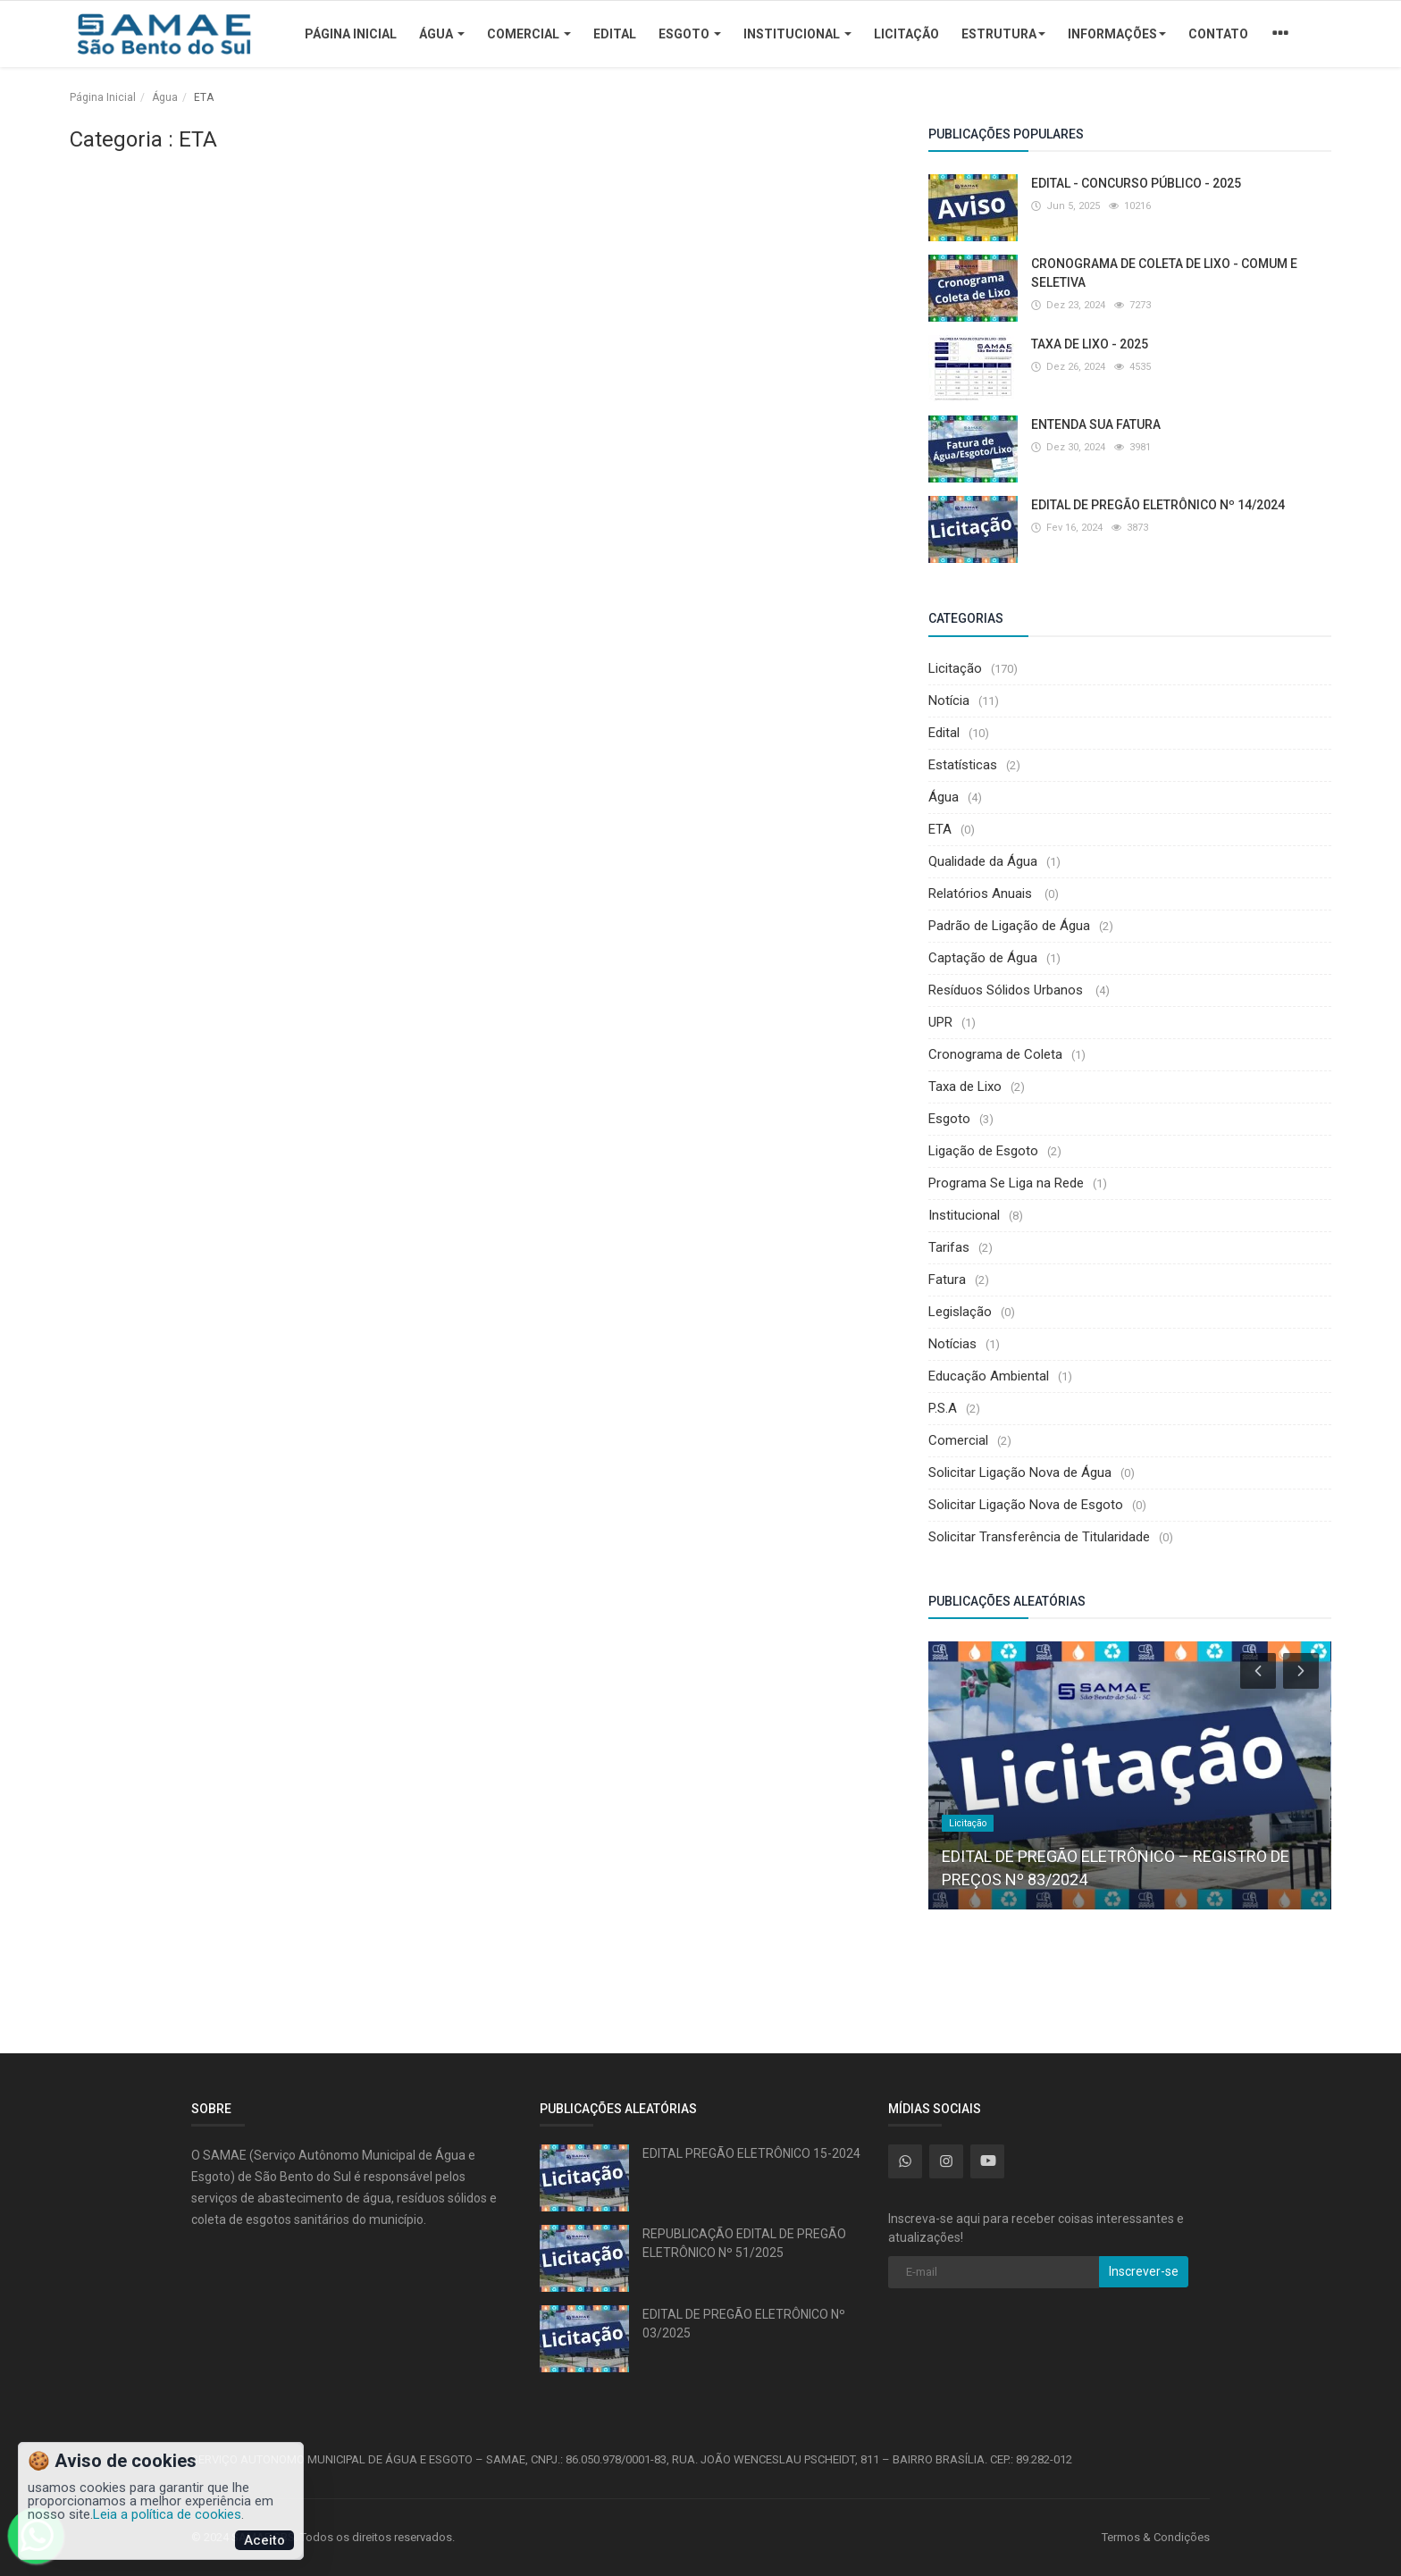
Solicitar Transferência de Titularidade (1039, 1537)
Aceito (264, 2540)
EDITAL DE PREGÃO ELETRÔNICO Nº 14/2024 (1158, 505)
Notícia (948, 700)
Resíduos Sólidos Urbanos (1007, 990)
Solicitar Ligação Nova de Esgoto (1025, 1505)
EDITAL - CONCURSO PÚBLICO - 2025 (1136, 183)
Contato (1218, 34)
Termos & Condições (1156, 2537)
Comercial (529, 34)
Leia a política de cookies (167, 2514)
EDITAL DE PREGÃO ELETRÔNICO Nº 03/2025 (743, 2323)
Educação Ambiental (988, 1376)
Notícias (952, 1344)
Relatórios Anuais (982, 893)
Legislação (960, 1312)
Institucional (797, 34)
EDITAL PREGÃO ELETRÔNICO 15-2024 (751, 2153)
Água (442, 34)
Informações (1117, 34)
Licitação (906, 34)
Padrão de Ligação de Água (1009, 926)
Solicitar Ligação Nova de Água (1020, 1472)
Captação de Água (982, 958)
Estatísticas (962, 765)
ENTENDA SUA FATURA (1096, 424)
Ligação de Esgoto (983, 1151)
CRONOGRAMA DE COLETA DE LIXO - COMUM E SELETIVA (1164, 272)
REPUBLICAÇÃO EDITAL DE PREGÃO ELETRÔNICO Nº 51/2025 (744, 2243)
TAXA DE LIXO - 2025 (1089, 344)
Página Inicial (351, 34)
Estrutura (1003, 34)
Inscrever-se (1144, 2271)
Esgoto (690, 34)
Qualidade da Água (982, 861)
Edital (614, 34)
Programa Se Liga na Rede (1006, 1183)
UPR (940, 1022)
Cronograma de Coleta (995, 1054)
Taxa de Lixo (965, 1086)
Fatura (947, 1279)
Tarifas (948, 1247)
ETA (940, 829)
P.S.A (942, 1408)
